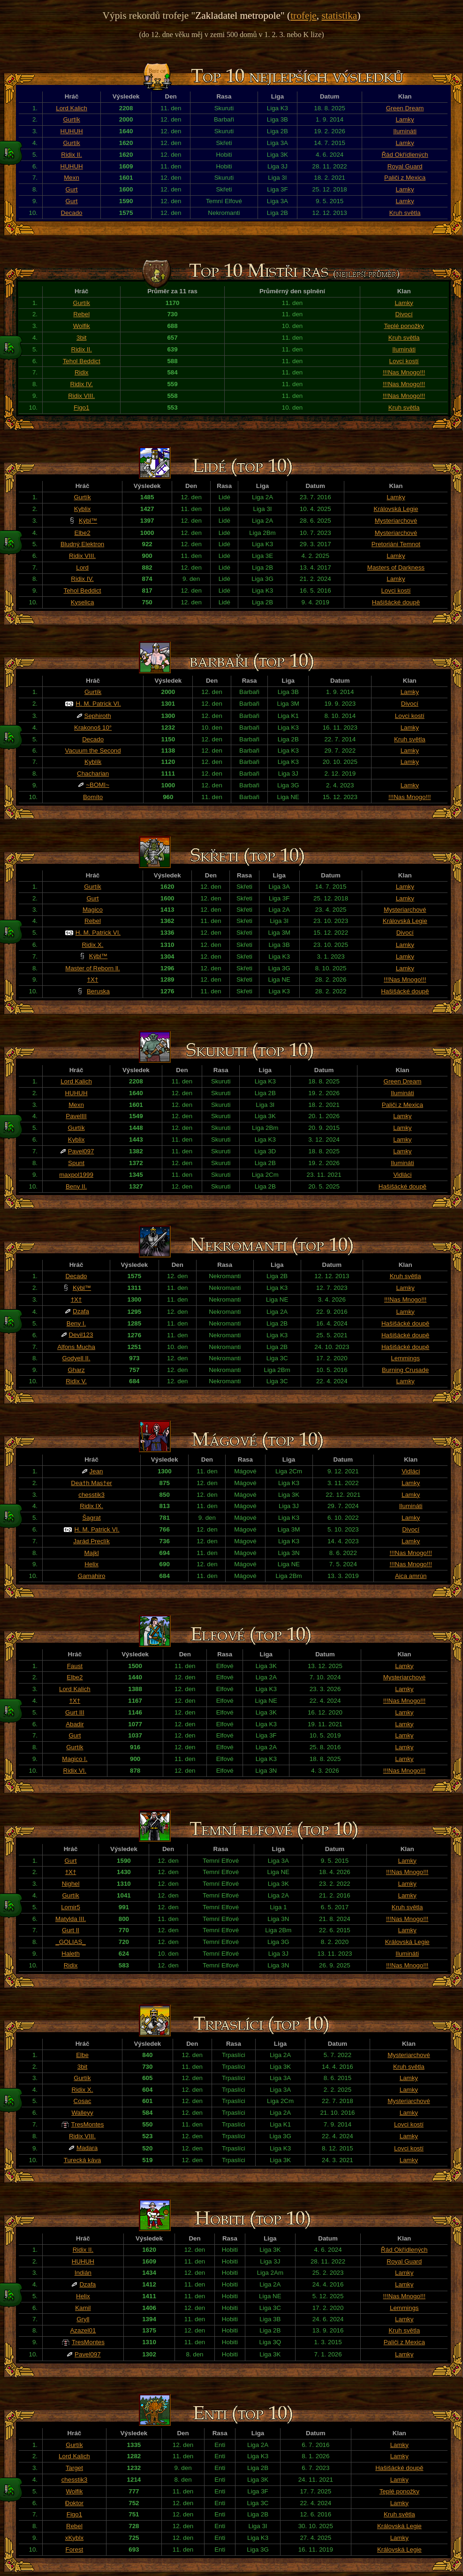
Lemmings (405, 1358)
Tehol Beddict (81, 361)
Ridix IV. (81, 384)
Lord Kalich (71, 108)
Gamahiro (92, 1575)
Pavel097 (81, 1151)
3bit (81, 337)
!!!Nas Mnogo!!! (404, 372)
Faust (75, 1665)
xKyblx (74, 2537)
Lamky (404, 119)
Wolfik (81, 325)
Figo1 (81, 407)
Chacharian (93, 773)
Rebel (81, 314)
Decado (72, 212)
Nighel (71, 1883)
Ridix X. (92, 944)
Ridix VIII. (81, 395)
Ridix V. (76, 1381)
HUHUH (72, 131)
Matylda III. (70, 1918)
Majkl (91, 1552)
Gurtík (71, 119)
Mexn (71, 177)
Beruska (98, 991)
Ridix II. (71, 154)
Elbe (82, 2054)
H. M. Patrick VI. (98, 703)
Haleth (70, 1953)
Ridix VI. (75, 1770)
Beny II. (76, 1186)
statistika (339, 15)
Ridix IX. (91, 1505)
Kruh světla (405, 212)
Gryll (82, 2319)
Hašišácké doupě (396, 602)
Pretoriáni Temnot (396, 544)
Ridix (82, 372)
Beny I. (76, 1323)
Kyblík (92, 761)
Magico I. (74, 1758)
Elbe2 (83, 532)
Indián (83, 2272)
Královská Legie (396, 508)
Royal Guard (405, 166)
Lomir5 (70, 1907)
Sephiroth (97, 715)
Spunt (76, 1162)
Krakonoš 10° (93, 727)
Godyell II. (76, 1358)
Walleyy (82, 2112)
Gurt (72, 189)
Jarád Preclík (91, 1541)
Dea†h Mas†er (91, 1482)
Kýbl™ (88, 520)
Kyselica (82, 602)
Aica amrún (410, 1575)
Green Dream (405, 108)
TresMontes (87, 2124)
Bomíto (93, 796)
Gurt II (70, 1930)
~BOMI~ (97, 784)
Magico (93, 909)
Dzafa (81, 1311)
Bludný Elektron (82, 544)
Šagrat (91, 1517)
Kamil (83, 2307)
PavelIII (76, 1116)
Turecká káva (82, 2160)
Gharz (76, 1369)
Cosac (82, 2100)
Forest (74, 2549)
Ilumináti (405, 131)
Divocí (404, 314)
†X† (93, 979)
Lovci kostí (404, 361)
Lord (82, 567)
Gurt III (74, 1712)
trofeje (303, 15)
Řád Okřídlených (404, 154)
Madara (87, 2147)
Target (74, 2467)
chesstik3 (91, 1494)
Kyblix (82, 508)
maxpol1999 (76, 1174)
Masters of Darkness (396, 567)
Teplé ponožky (404, 325)
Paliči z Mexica (404, 177)
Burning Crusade (405, 1369)
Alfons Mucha (76, 1346)
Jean (96, 1471)
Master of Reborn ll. (92, 968)
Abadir (75, 1724)
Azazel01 (83, 2330)
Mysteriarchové (396, 520)
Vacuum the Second (93, 750)
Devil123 (81, 1334)
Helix (91, 1564)
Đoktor (74, 2503)
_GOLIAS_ (70, 1941)
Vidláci (402, 1174)
